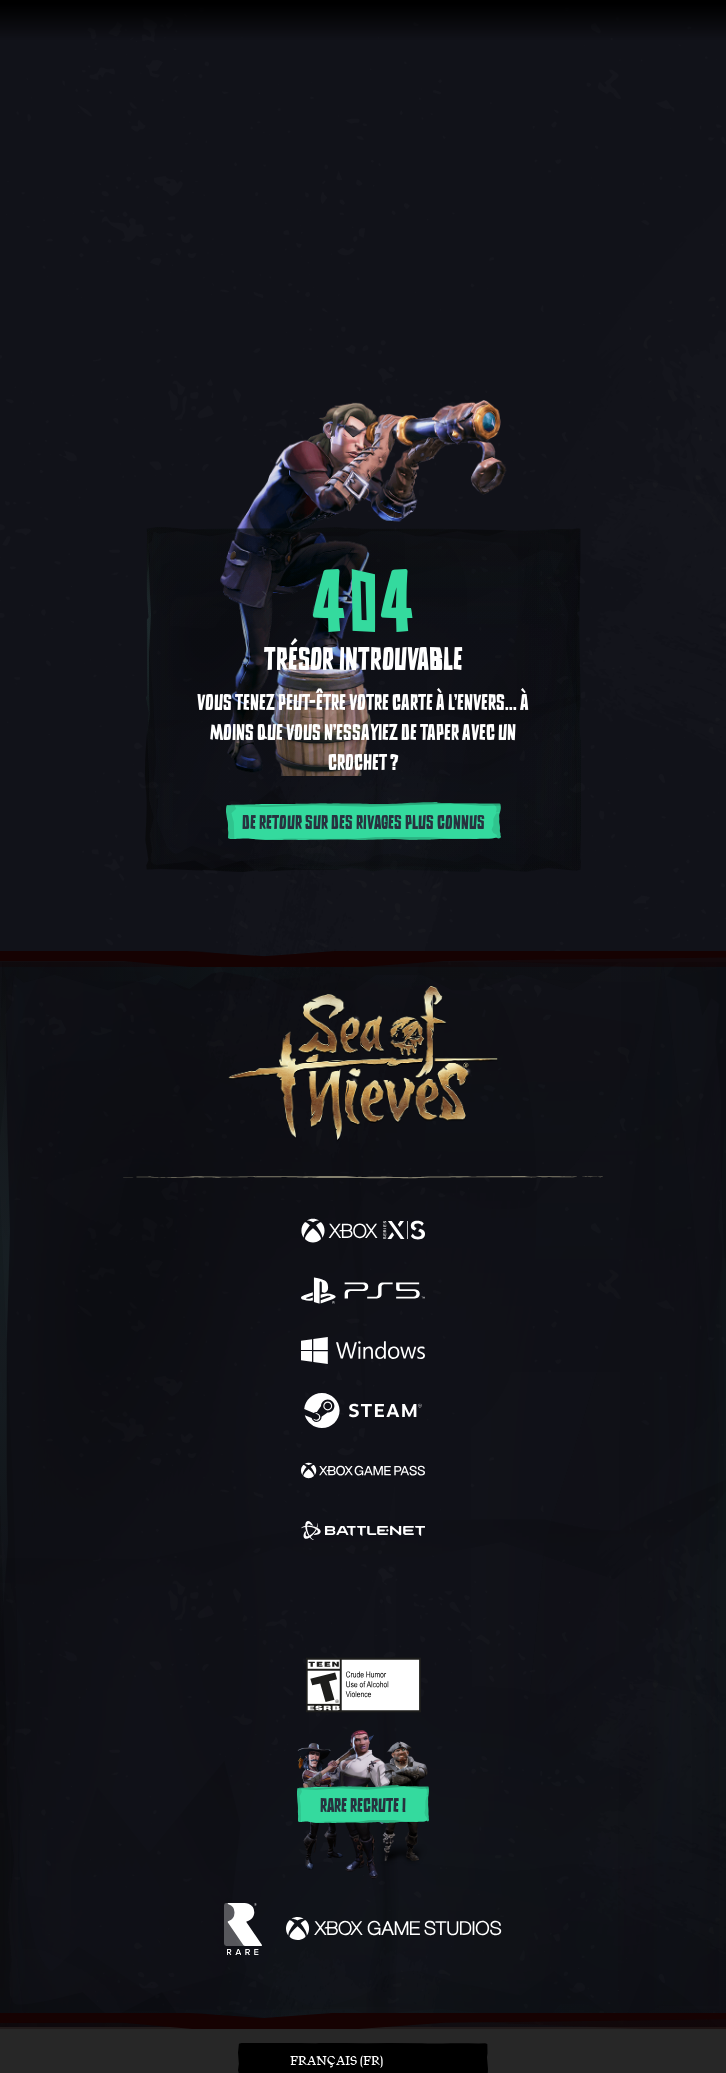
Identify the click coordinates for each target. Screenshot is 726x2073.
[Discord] (420, 1601)
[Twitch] (301, 1601)
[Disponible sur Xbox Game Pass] (363, 1473)
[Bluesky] (503, 1601)
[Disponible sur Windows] (363, 1353)
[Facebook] (219, 1599)
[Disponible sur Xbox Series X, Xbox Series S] (363, 1233)
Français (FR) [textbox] (336, 2060)
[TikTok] (462, 1601)
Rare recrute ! (363, 1806)
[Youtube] (360, 1601)
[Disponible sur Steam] (363, 1413)
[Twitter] (258, 1599)
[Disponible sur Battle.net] (363, 1533)
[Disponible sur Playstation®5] (363, 1293)
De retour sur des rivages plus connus (363, 823)
